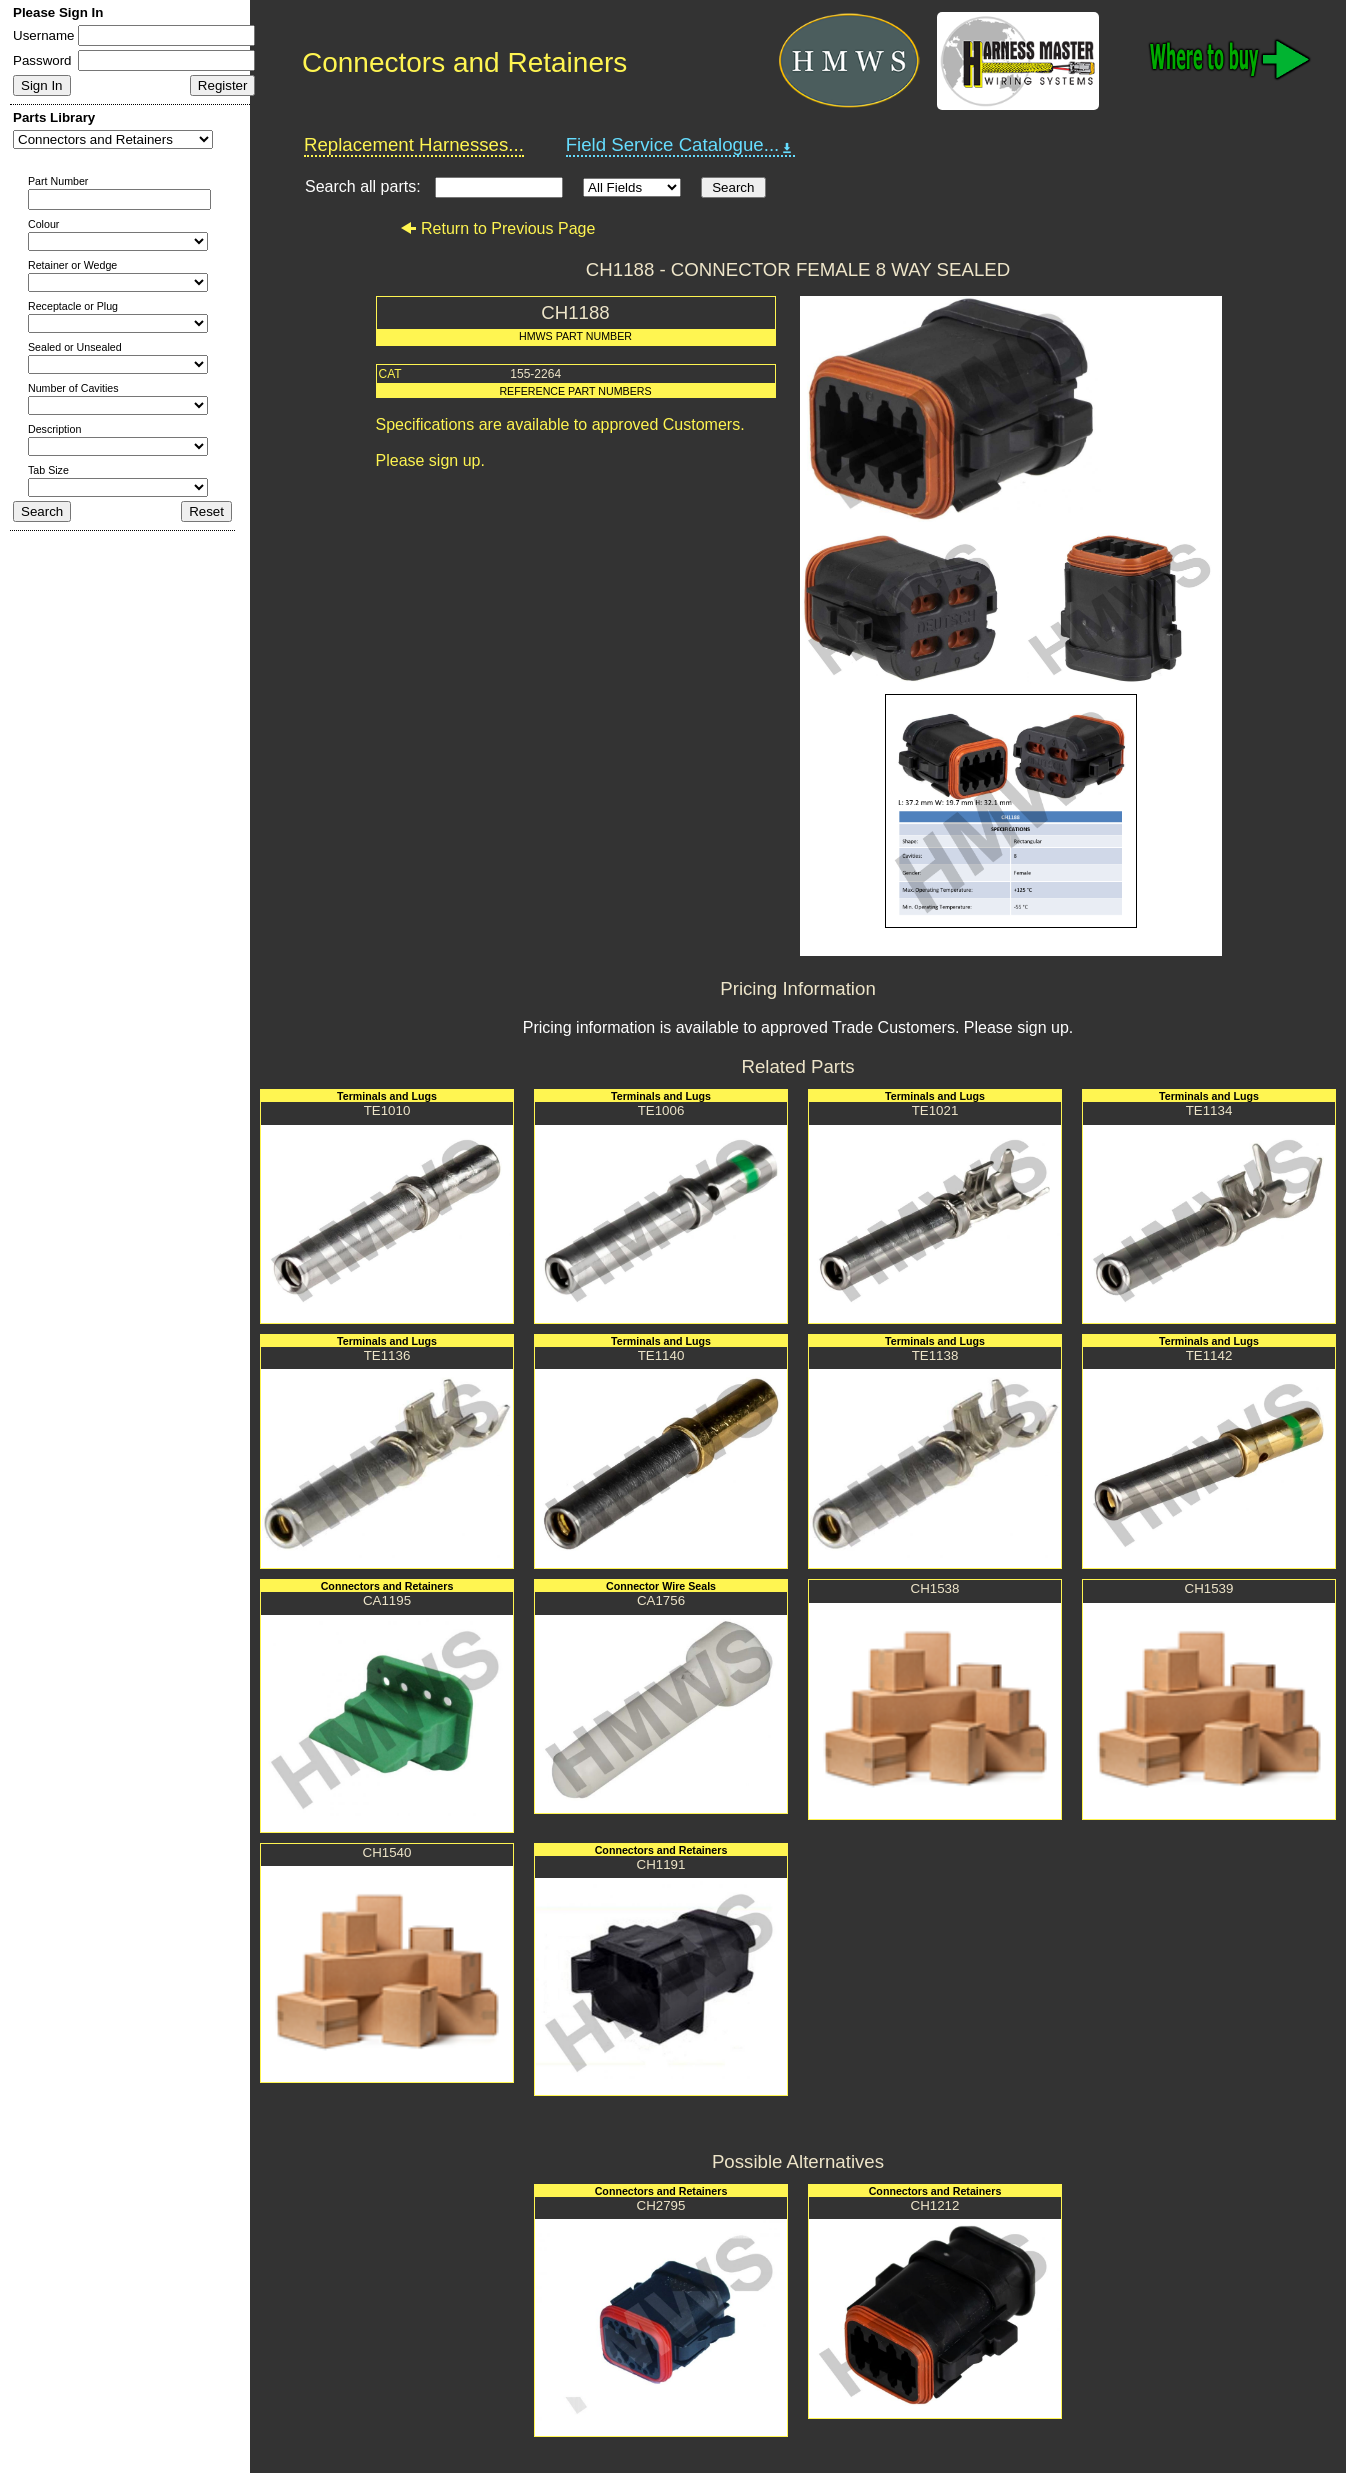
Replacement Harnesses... (414, 144)
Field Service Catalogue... (681, 145)
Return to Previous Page (497, 228)
